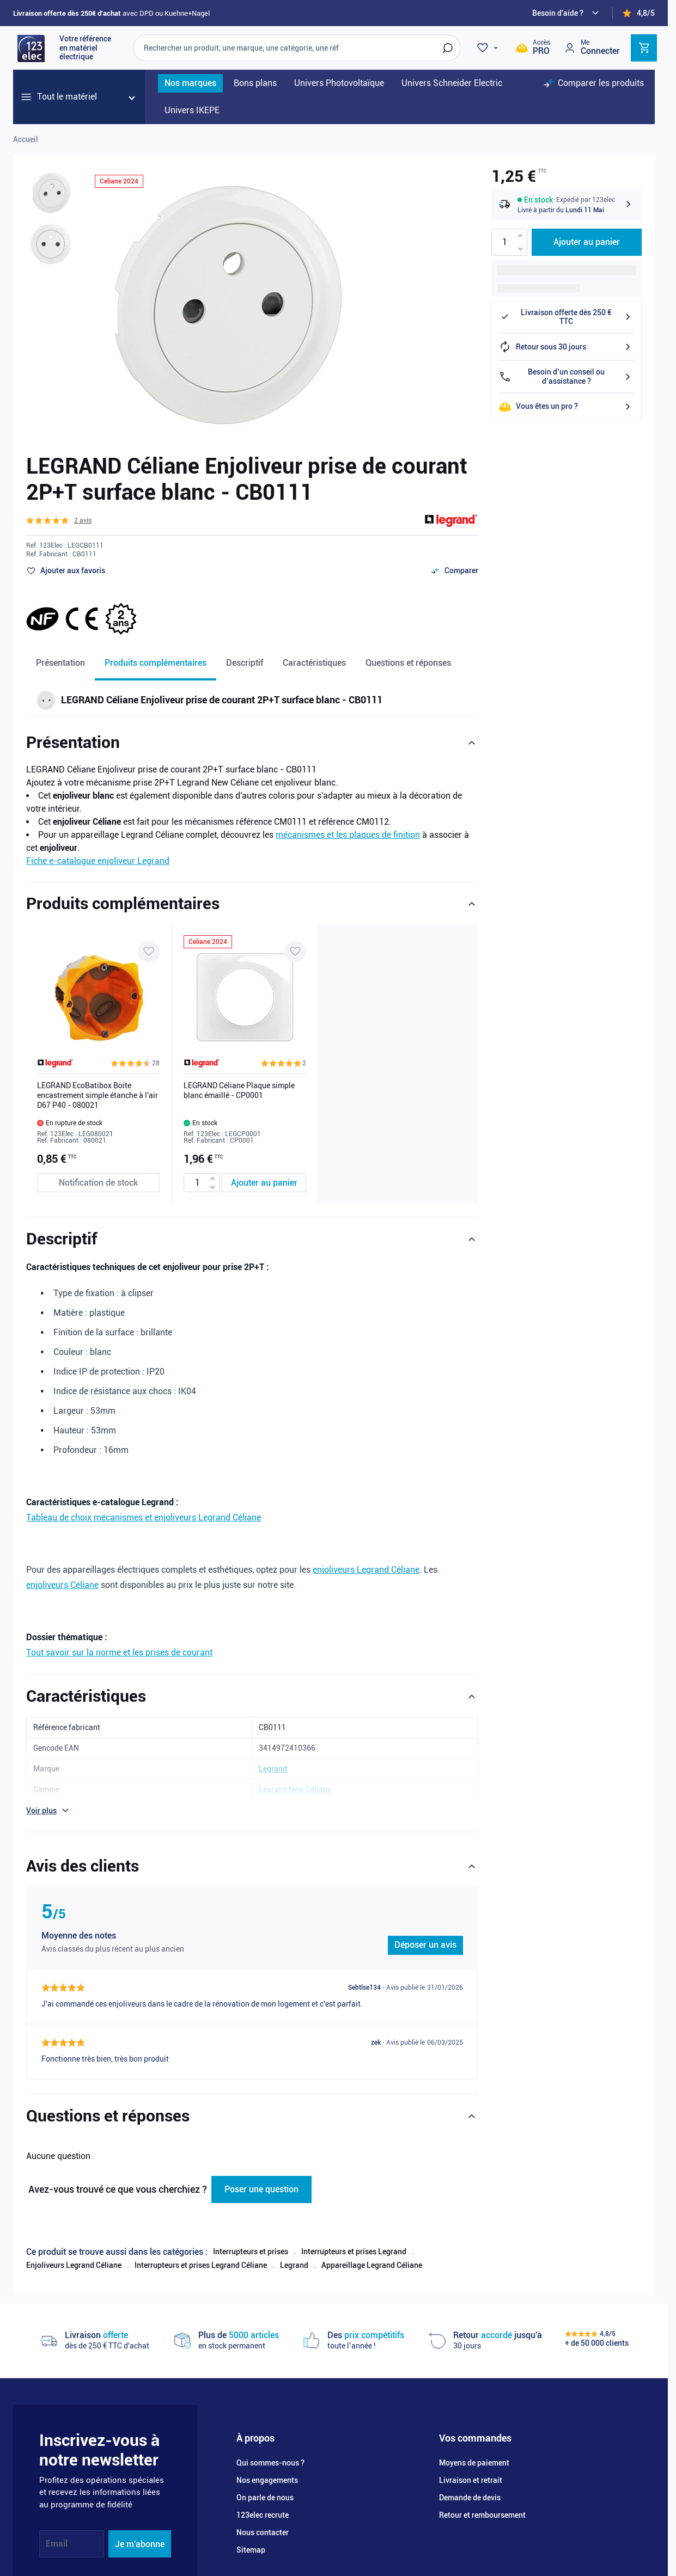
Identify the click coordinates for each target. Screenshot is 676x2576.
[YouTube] (98, 2568)
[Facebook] (45, 2568)
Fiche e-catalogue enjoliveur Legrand (97, 861)
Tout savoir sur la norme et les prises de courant (119, 1644)
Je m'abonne (140, 2529)
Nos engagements (267, 2465)
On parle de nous (265, 2483)
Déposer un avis (425, 1936)
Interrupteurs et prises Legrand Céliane (201, 2250)
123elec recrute (262, 2500)
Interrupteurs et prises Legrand (353, 2237)
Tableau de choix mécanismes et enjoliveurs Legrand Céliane (143, 1509)
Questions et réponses (408, 663)
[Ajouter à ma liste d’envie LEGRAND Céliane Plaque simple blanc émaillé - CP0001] (295, 951)
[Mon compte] (591, 47)
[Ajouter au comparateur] (454, 571)
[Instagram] (71, 2568)
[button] (59, 520)
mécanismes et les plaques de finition (348, 835)
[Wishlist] (489, 48)
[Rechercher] (447, 47)
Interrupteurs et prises (250, 2237)
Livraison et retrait (470, 2465)
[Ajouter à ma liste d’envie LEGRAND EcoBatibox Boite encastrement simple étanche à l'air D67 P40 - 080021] (149, 951)
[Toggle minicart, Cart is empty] (644, 48)
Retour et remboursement (482, 2500)
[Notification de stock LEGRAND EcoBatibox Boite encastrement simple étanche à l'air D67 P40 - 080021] (98, 1182)
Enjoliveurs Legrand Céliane (73, 2250)
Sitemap (250, 2535)
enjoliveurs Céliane (62, 1576)
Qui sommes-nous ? (270, 2448)
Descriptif (244, 663)
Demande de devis (470, 2483)
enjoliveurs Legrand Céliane (366, 1561)
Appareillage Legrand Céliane (371, 2250)
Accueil (25, 139)
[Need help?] (567, 13)
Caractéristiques (314, 663)
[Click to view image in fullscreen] (224, 304)
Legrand (294, 2250)
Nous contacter (262, 2518)
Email (57, 2529)
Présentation (60, 663)
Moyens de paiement (474, 2448)
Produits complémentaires (155, 663)
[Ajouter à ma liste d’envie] (65, 571)
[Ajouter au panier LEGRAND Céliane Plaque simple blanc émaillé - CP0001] (264, 1182)
